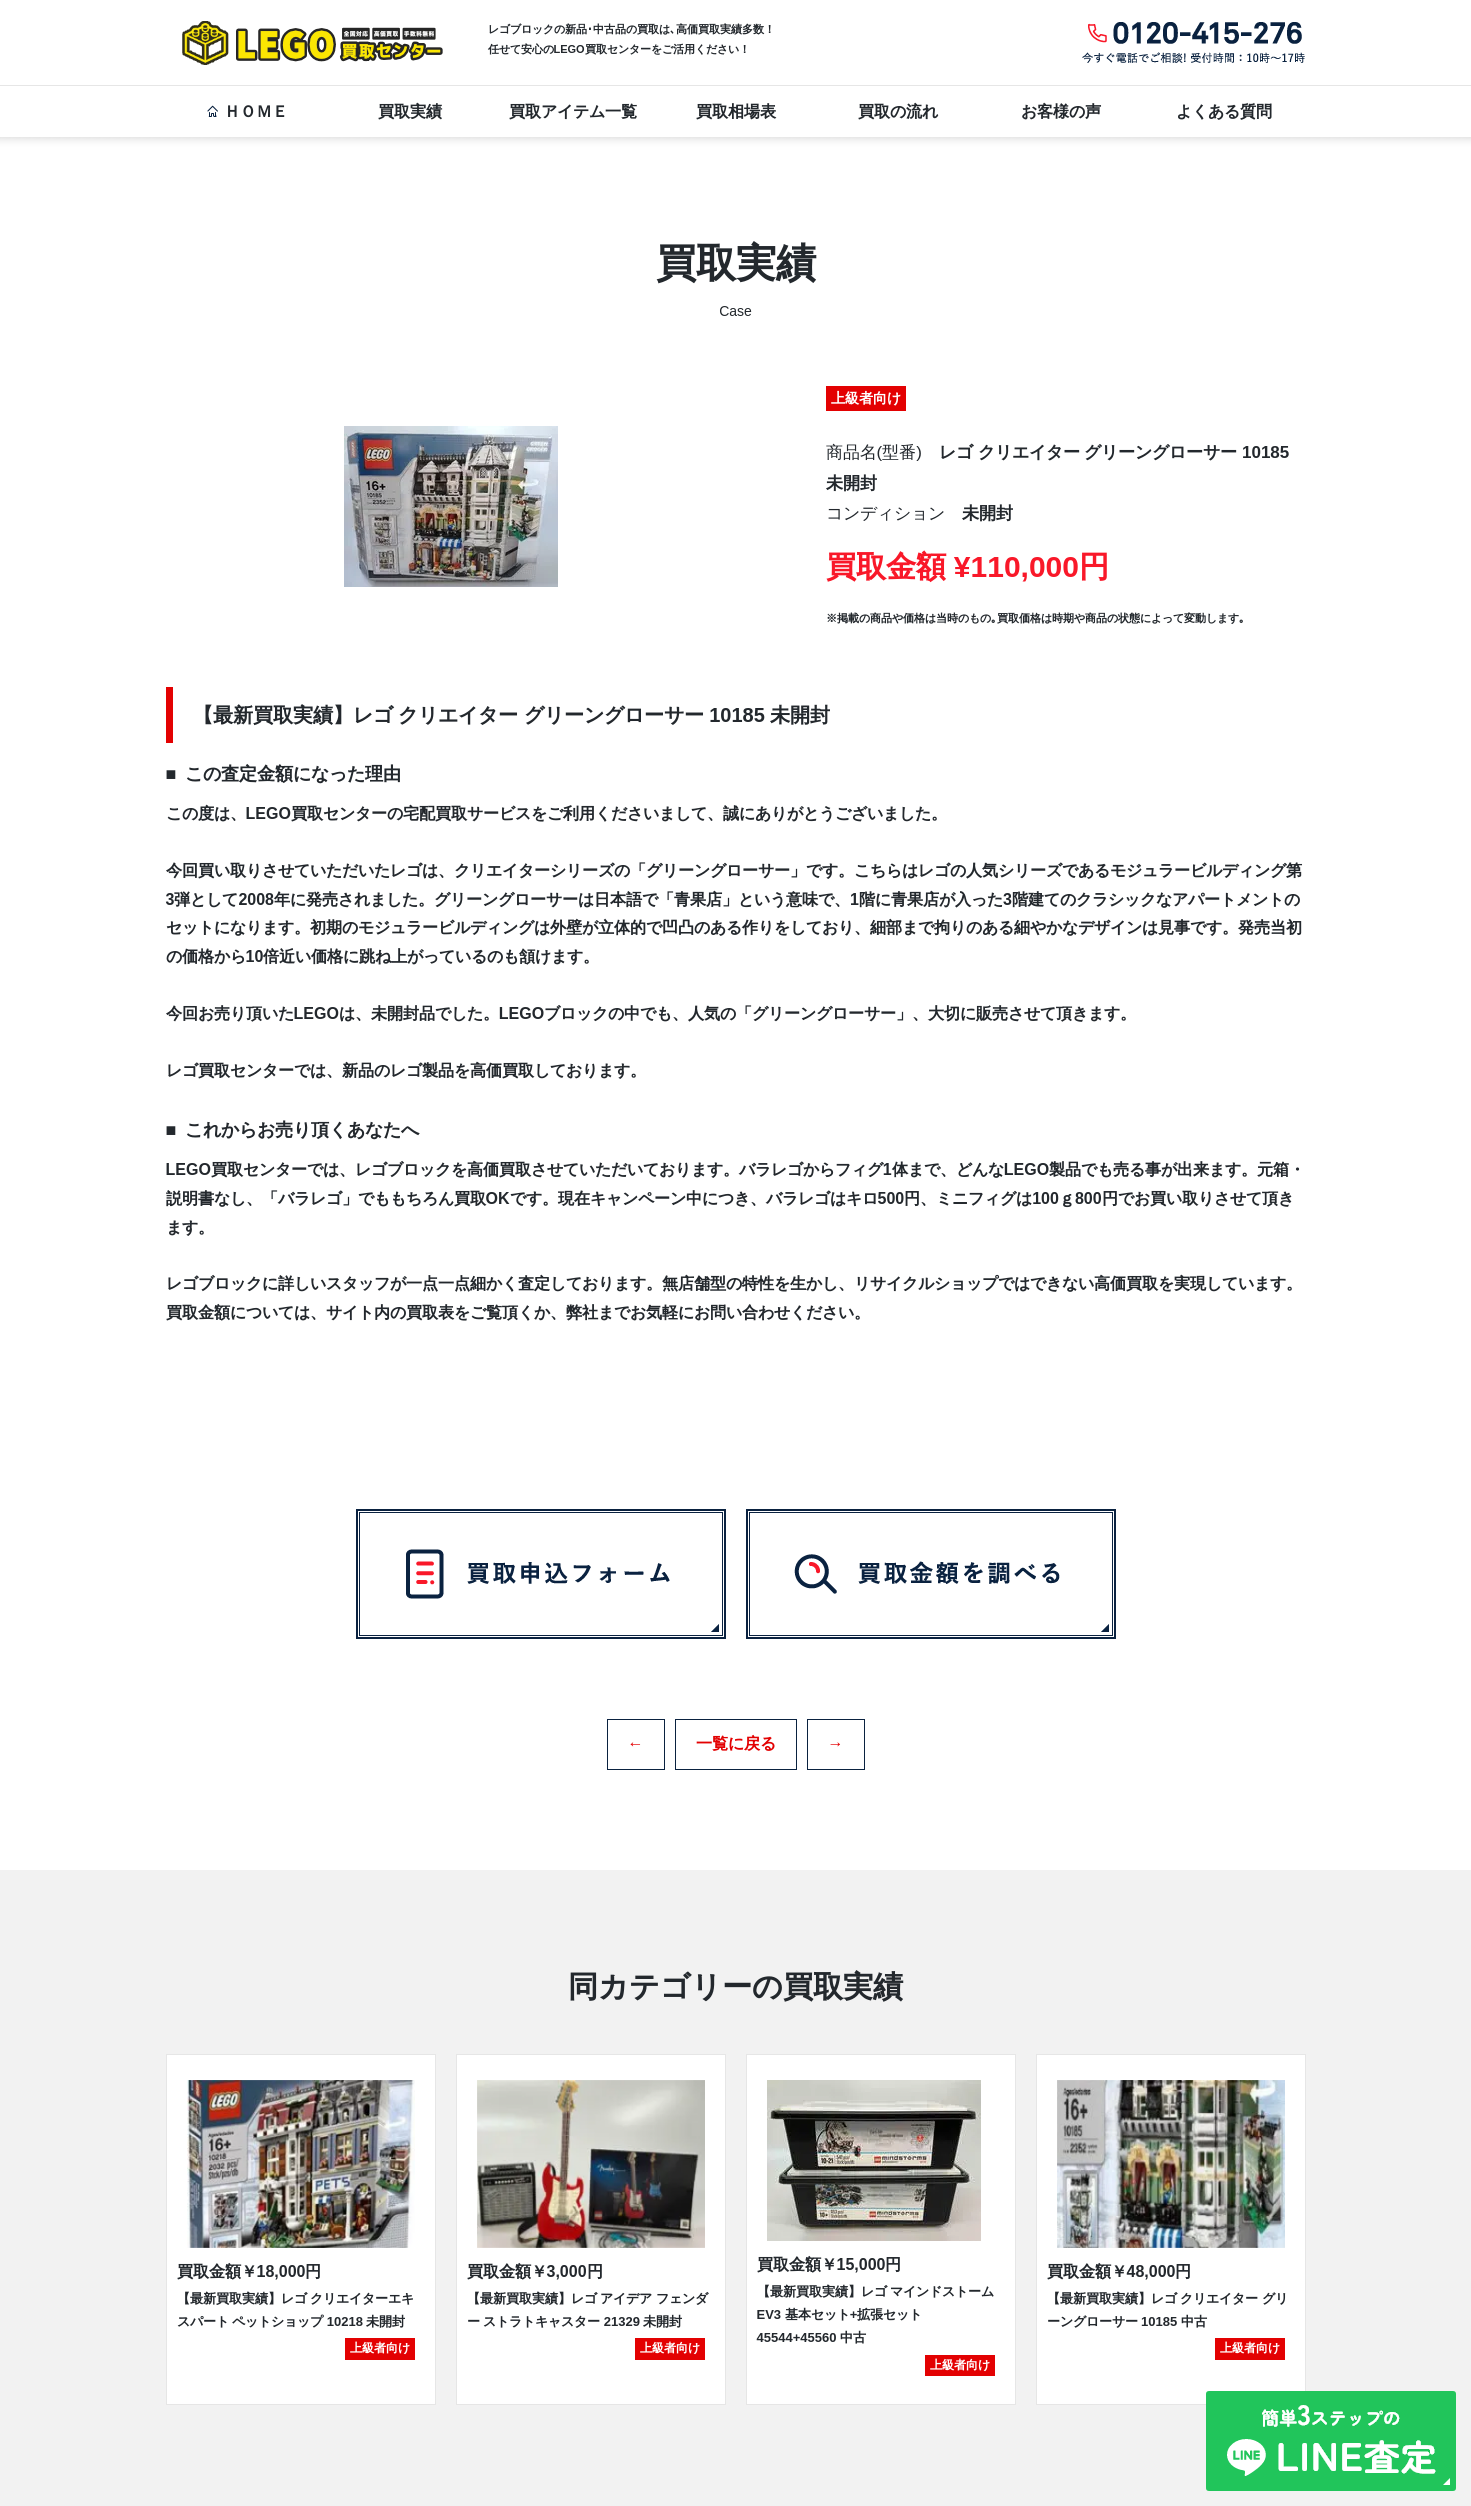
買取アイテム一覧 (573, 111)
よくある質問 (1224, 111)
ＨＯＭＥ (247, 111)
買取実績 (410, 111)
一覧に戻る (736, 1737)
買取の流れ (898, 111)
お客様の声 (1061, 111)
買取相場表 (736, 111)
